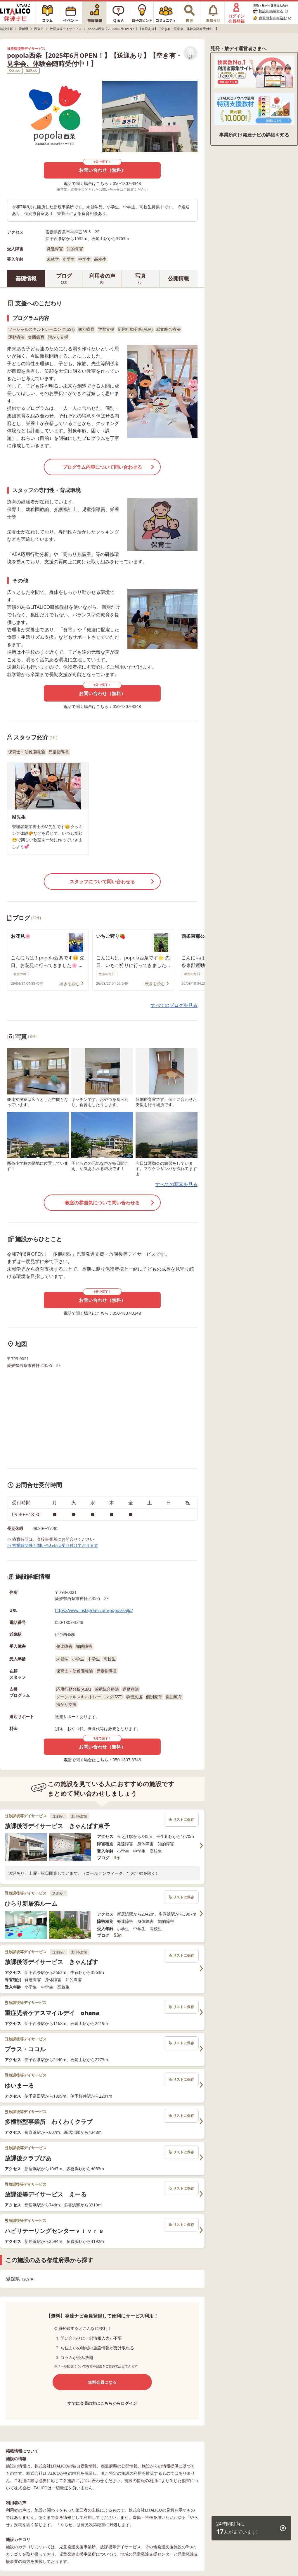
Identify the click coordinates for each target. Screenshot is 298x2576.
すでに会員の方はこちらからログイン (102, 2403)
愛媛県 (21, 2279)
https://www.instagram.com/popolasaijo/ (94, 1610)
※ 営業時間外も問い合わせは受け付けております (52, 1545)
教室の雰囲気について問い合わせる (102, 1202)
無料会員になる (102, 2382)
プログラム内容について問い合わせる (102, 467)
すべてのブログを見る (174, 1005)
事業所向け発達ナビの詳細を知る (254, 135)
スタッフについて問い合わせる (102, 881)
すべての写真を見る (176, 1184)
